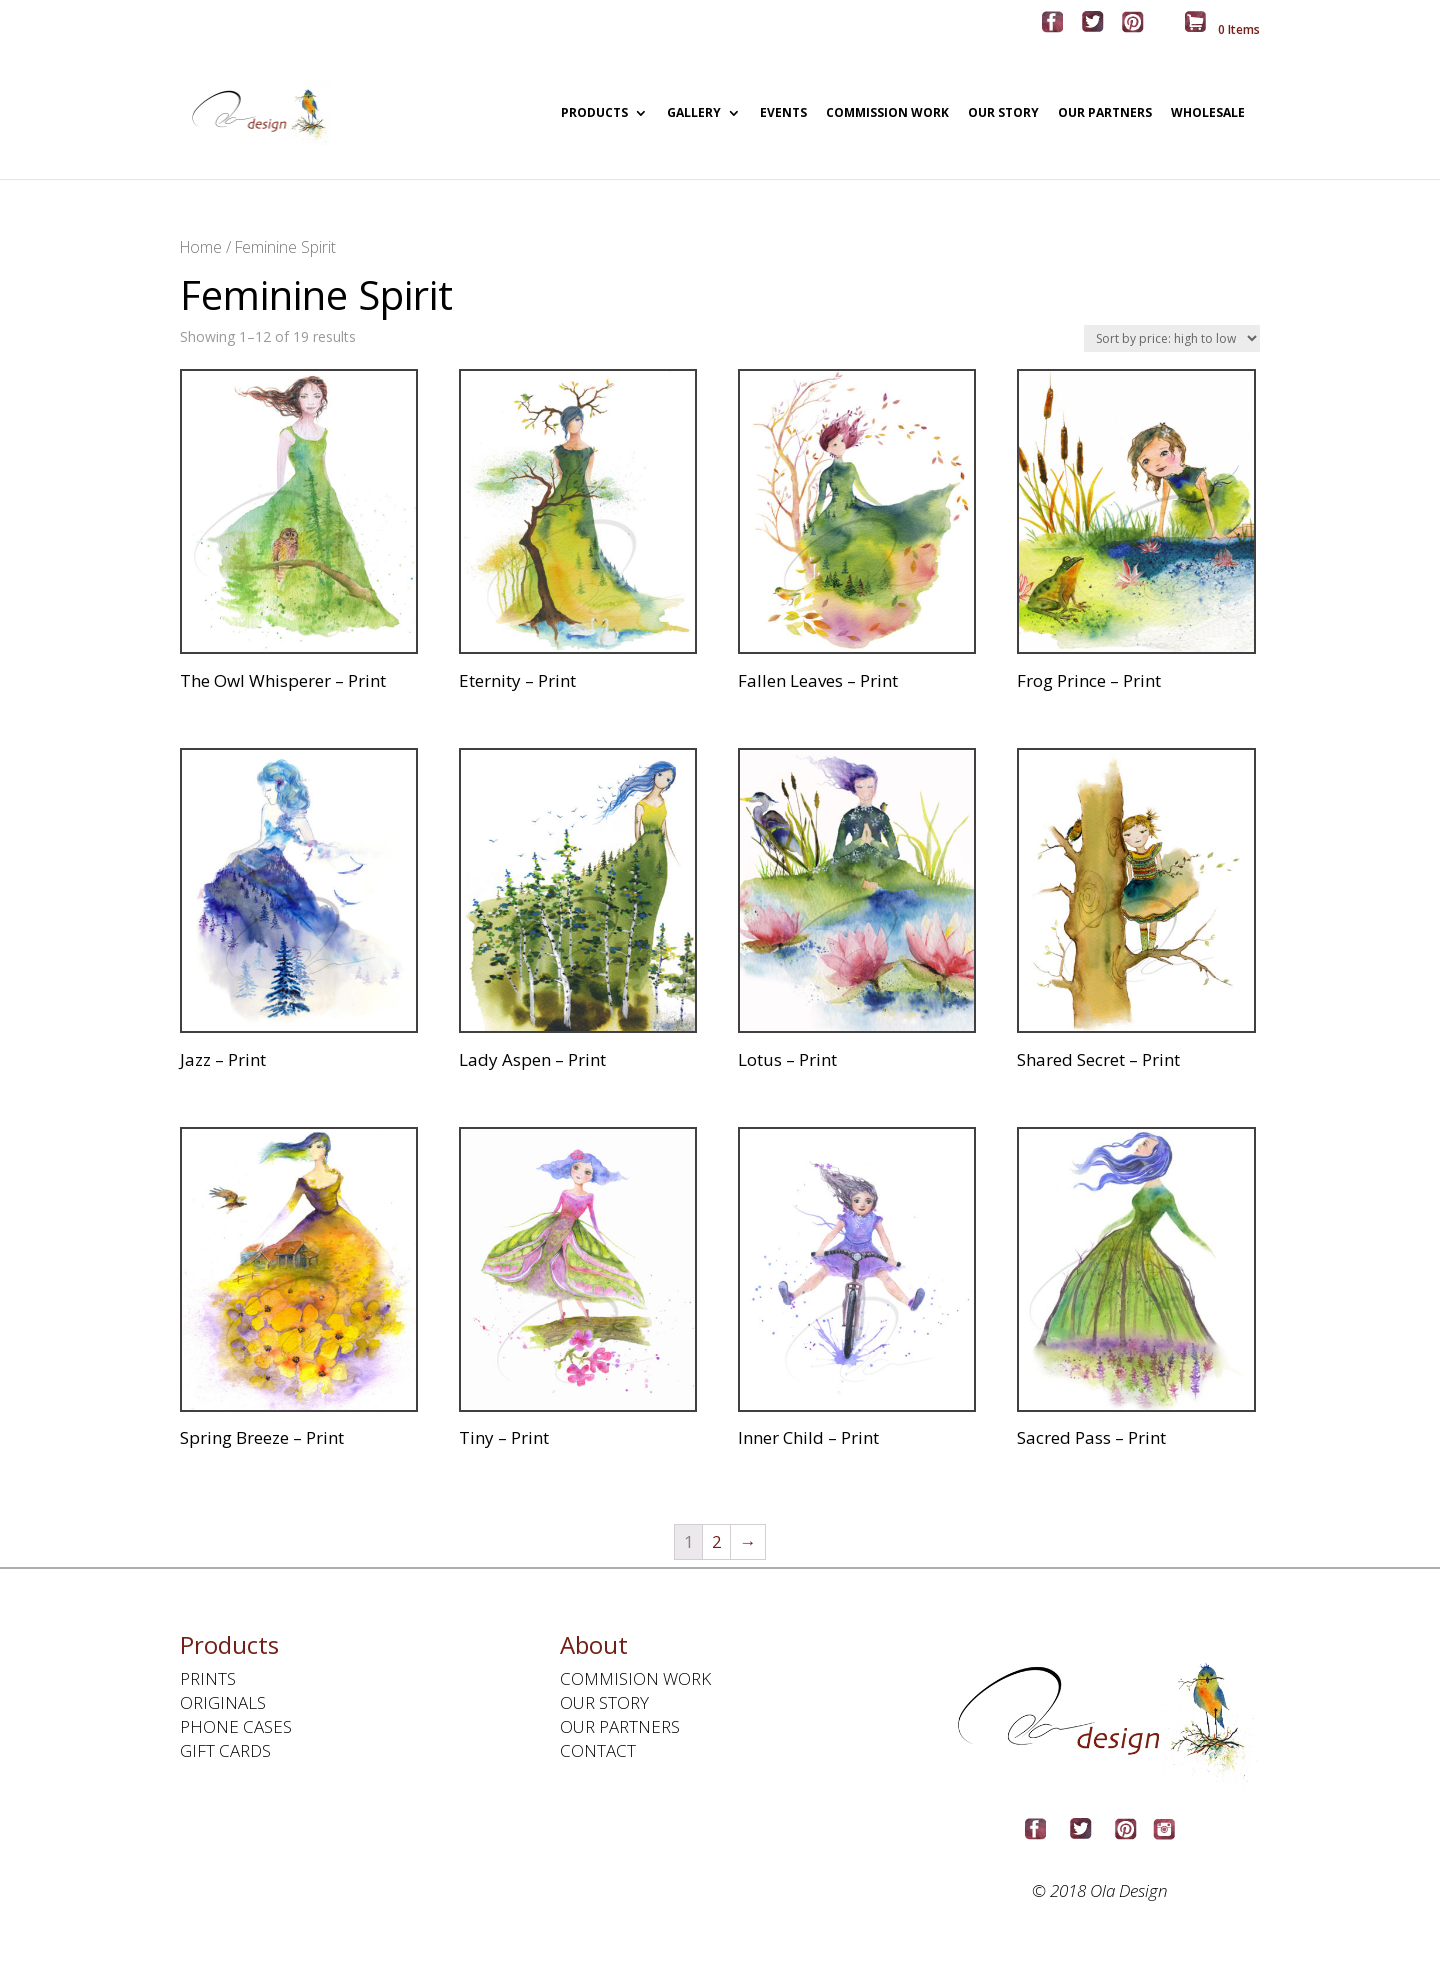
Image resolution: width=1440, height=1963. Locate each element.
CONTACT (598, 1750)
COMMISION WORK (635, 1678)
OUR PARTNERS (1105, 114)
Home (201, 247)
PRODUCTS (594, 114)
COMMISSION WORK (887, 114)
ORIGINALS (223, 1702)
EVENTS (783, 114)
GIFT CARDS (225, 1750)
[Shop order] (1172, 338)
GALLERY (694, 114)
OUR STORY (1003, 114)
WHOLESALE (1208, 114)
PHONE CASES (236, 1726)
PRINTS (208, 1678)
